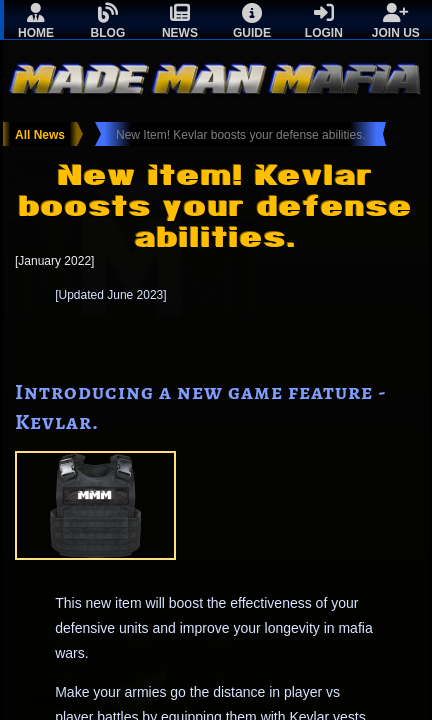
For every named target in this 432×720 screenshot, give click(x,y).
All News (40, 135)
